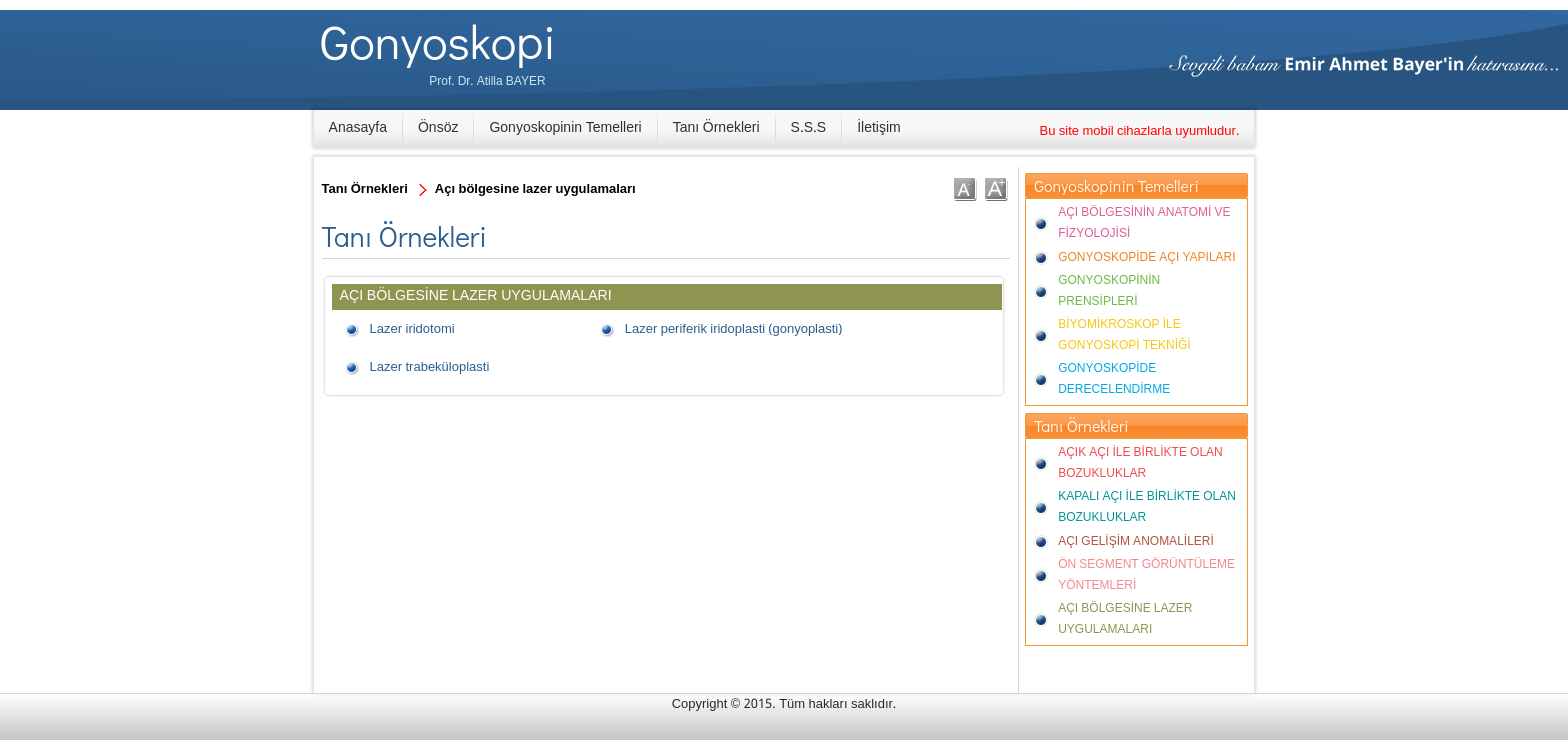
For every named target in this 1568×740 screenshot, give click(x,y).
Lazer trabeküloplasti (430, 367)
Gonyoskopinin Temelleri (565, 128)
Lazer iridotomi (412, 329)
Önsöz (438, 128)
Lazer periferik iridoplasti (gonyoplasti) (733, 329)
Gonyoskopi (438, 40)
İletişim (879, 128)
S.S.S (809, 128)
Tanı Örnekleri (716, 128)
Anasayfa (358, 128)
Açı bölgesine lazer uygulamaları (535, 189)
